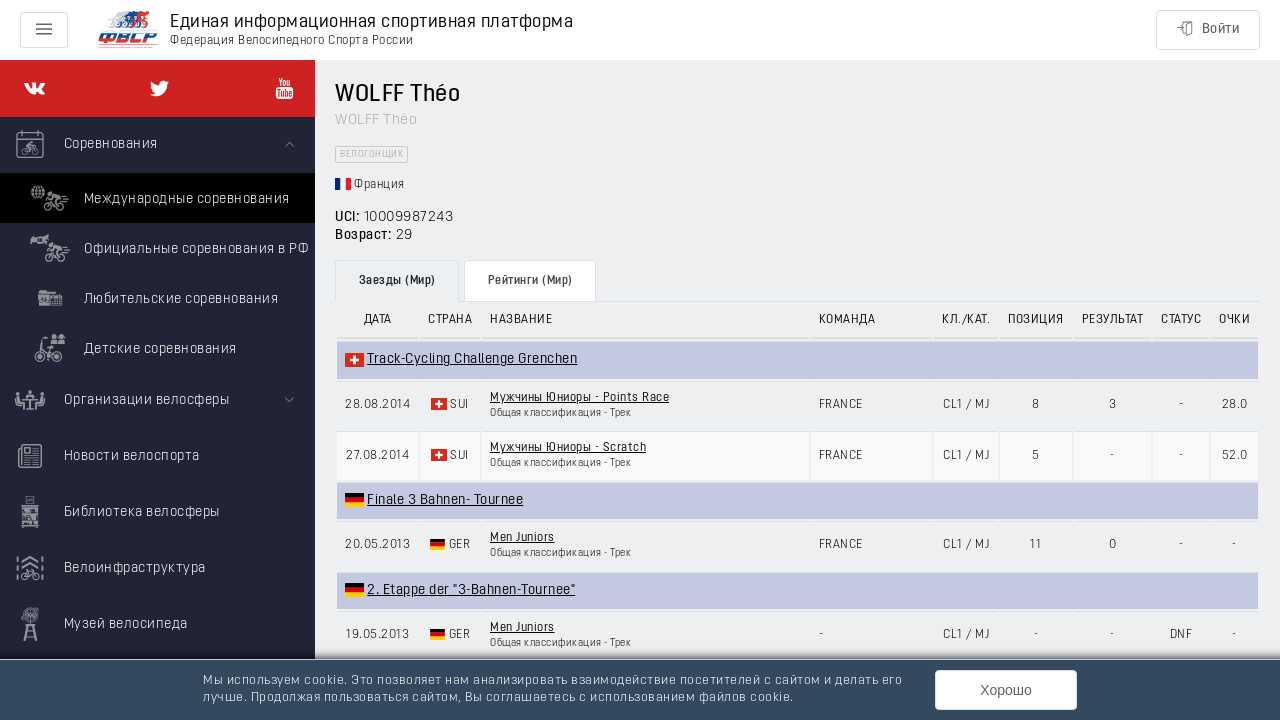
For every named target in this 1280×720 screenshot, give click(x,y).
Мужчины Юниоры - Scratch (568, 448)
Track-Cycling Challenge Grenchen (472, 359)
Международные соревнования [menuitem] (157, 198)
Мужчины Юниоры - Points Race (579, 398)
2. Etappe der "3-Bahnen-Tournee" (471, 590)
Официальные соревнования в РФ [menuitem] (166, 248)
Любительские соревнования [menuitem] (151, 298)
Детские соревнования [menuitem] (131, 348)
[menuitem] (157, 245)
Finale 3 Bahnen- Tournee (445, 500)
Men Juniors (522, 538)
